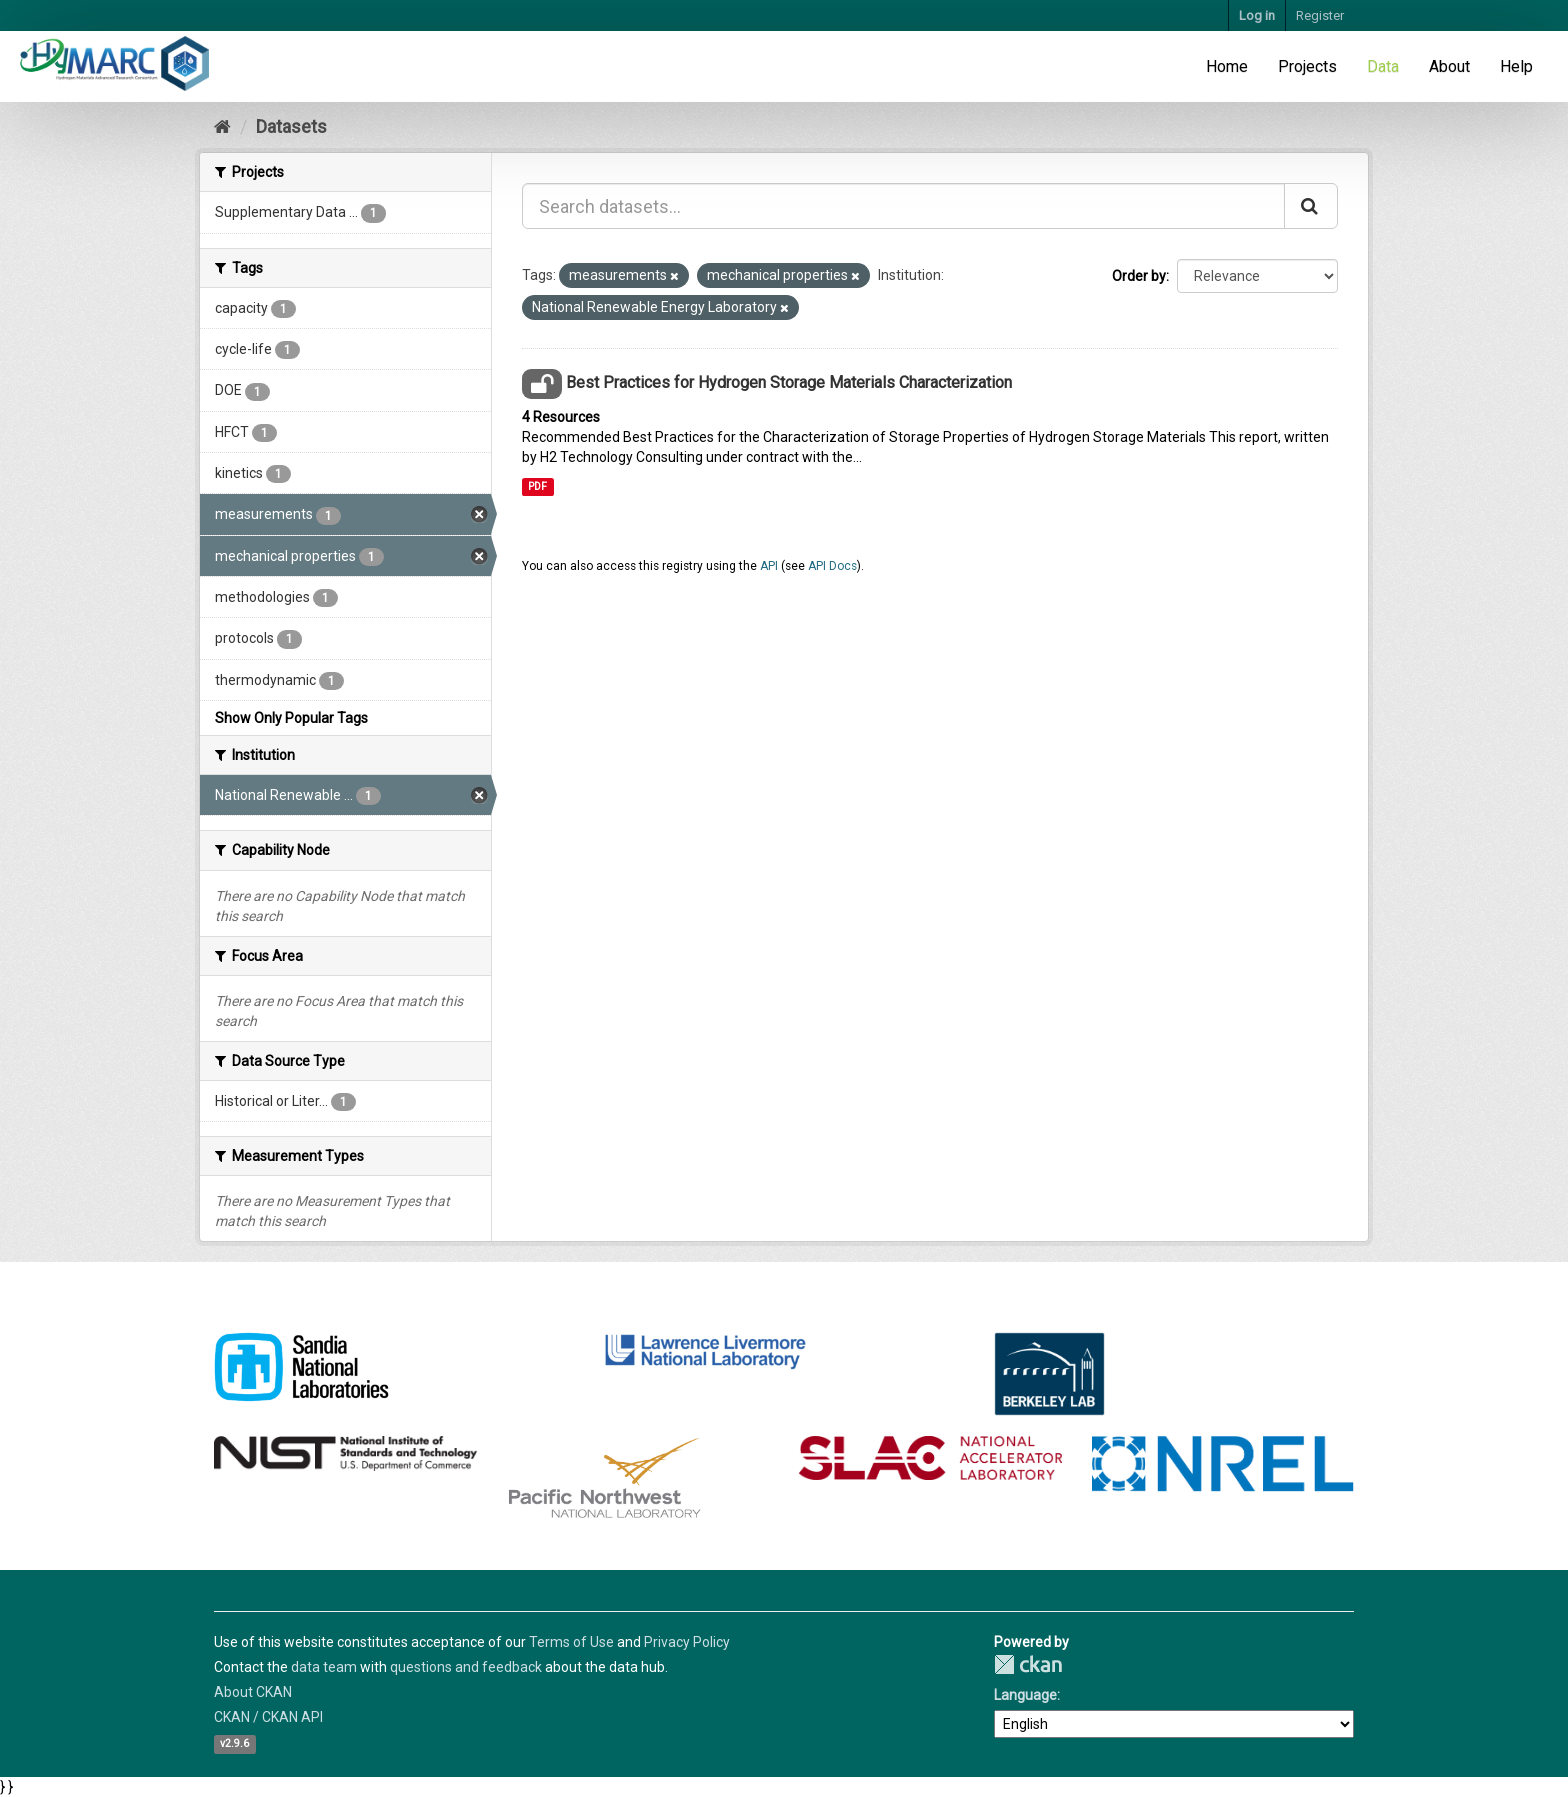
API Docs (832, 566)
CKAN (1028, 1664)
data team (324, 1667)
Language (1025, 1695)
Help (1516, 66)
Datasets (291, 126)
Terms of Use (571, 1642)
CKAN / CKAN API (268, 1717)
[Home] (222, 126)
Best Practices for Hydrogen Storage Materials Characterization (789, 382)
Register (1320, 15)
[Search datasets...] (903, 206)
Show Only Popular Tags (291, 718)
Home (1227, 66)
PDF (537, 486)
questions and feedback (466, 1667)
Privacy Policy (687, 1642)
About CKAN (253, 1692)
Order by (1139, 276)
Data (1383, 66)
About (1449, 66)
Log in (1257, 15)
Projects (1307, 66)
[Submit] (1311, 206)
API (769, 566)
